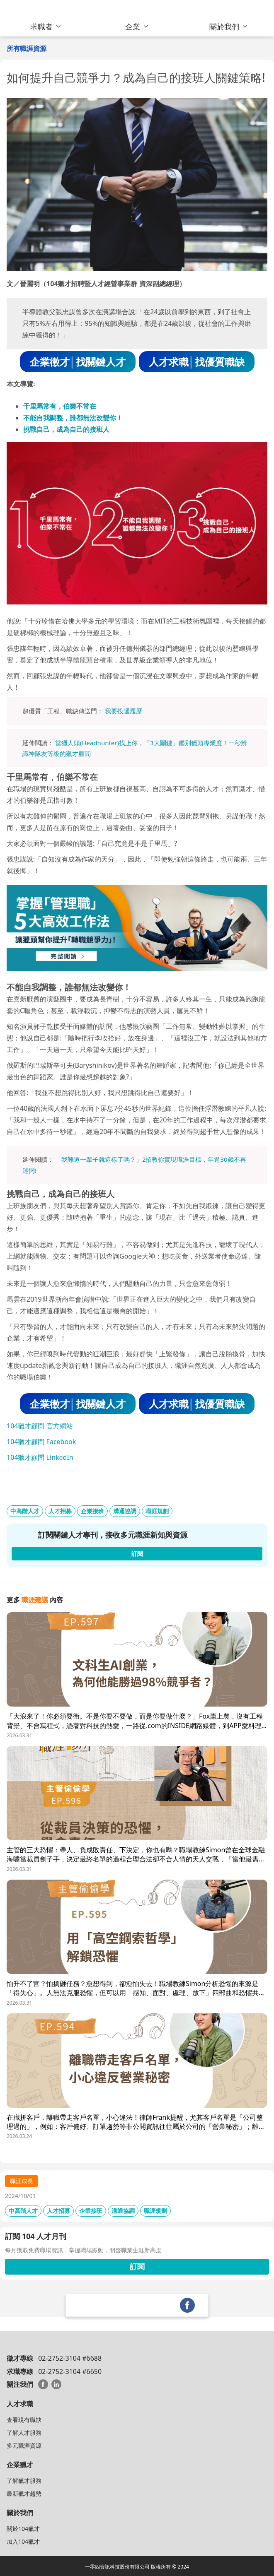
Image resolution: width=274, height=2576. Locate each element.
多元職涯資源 (24, 2445)
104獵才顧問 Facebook (41, 1441)
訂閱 (137, 2266)
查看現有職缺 (24, 2420)
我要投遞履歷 (123, 711)
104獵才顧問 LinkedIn (40, 1457)
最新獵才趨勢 (24, 2493)
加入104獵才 (23, 2541)
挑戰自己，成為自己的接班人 (66, 429)
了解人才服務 (24, 2432)
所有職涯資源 (26, 48)
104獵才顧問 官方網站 (40, 1425)
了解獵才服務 (24, 2481)
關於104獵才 (23, 2529)
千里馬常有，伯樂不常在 (59, 406)
